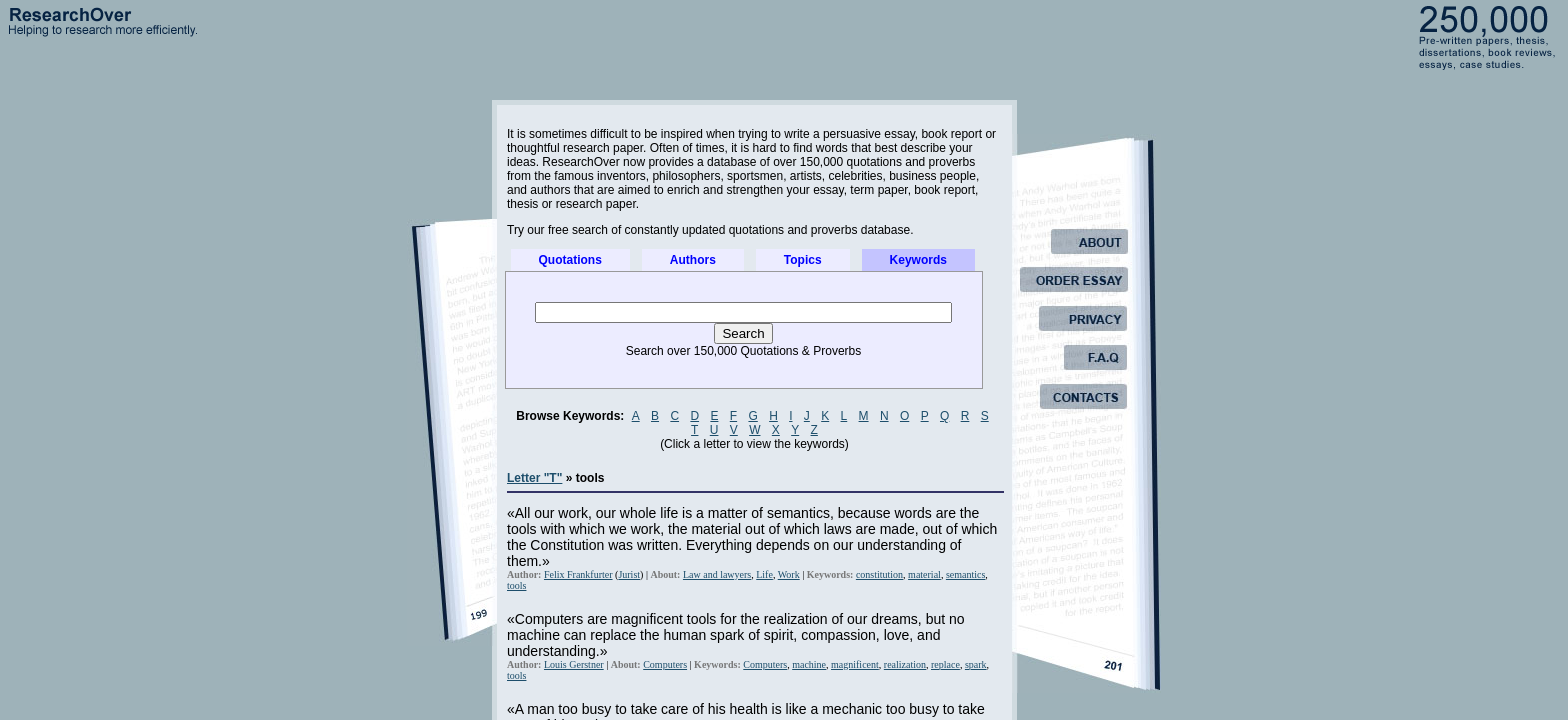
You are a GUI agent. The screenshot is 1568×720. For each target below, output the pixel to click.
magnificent (855, 664)
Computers (665, 664)
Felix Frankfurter (578, 574)
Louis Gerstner (574, 664)
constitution (879, 574)
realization (905, 664)
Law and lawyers (717, 574)
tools (516, 585)
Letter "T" (534, 478)
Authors (693, 260)
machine (809, 664)
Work (789, 574)
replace (945, 664)
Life (764, 574)
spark (976, 664)
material (924, 574)
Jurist (629, 574)
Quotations (570, 260)
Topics (803, 260)
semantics (965, 574)
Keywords (918, 260)
